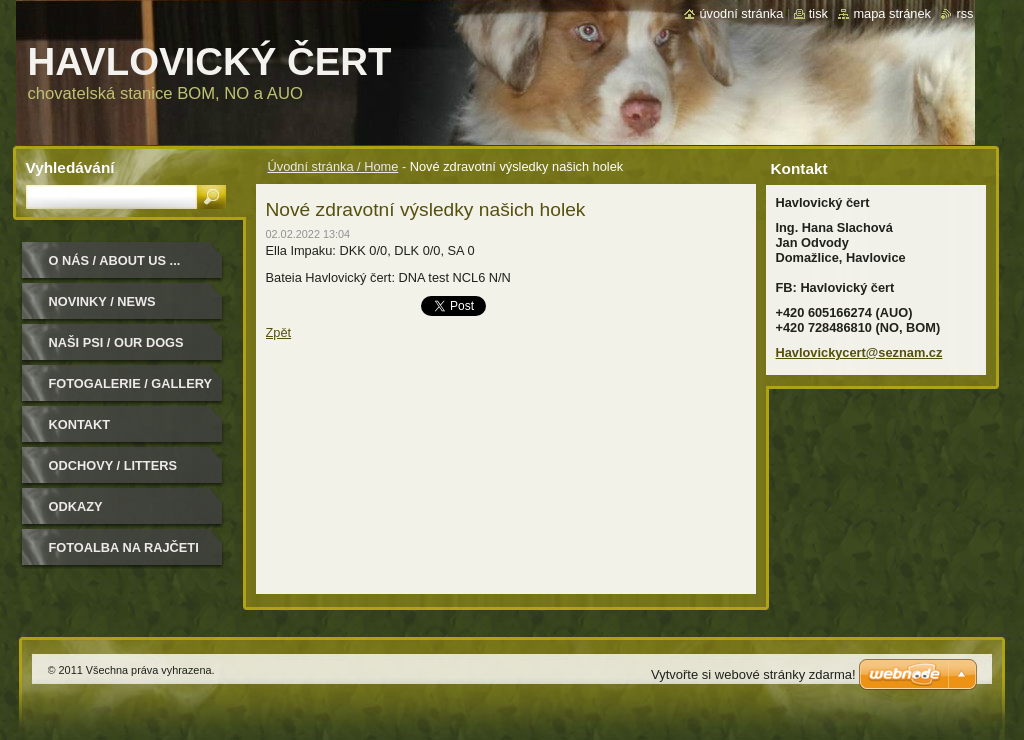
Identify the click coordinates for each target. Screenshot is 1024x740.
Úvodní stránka (741, 13)
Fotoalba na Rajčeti (124, 547)
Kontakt (80, 424)
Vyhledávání (70, 167)
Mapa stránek (892, 13)
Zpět (279, 332)
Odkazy (76, 506)
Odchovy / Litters (113, 465)
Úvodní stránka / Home (333, 166)
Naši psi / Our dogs (116, 342)
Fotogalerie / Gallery (131, 383)
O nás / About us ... (115, 260)
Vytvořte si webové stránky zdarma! (753, 674)
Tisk (818, 13)
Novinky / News (102, 301)
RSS (964, 13)
